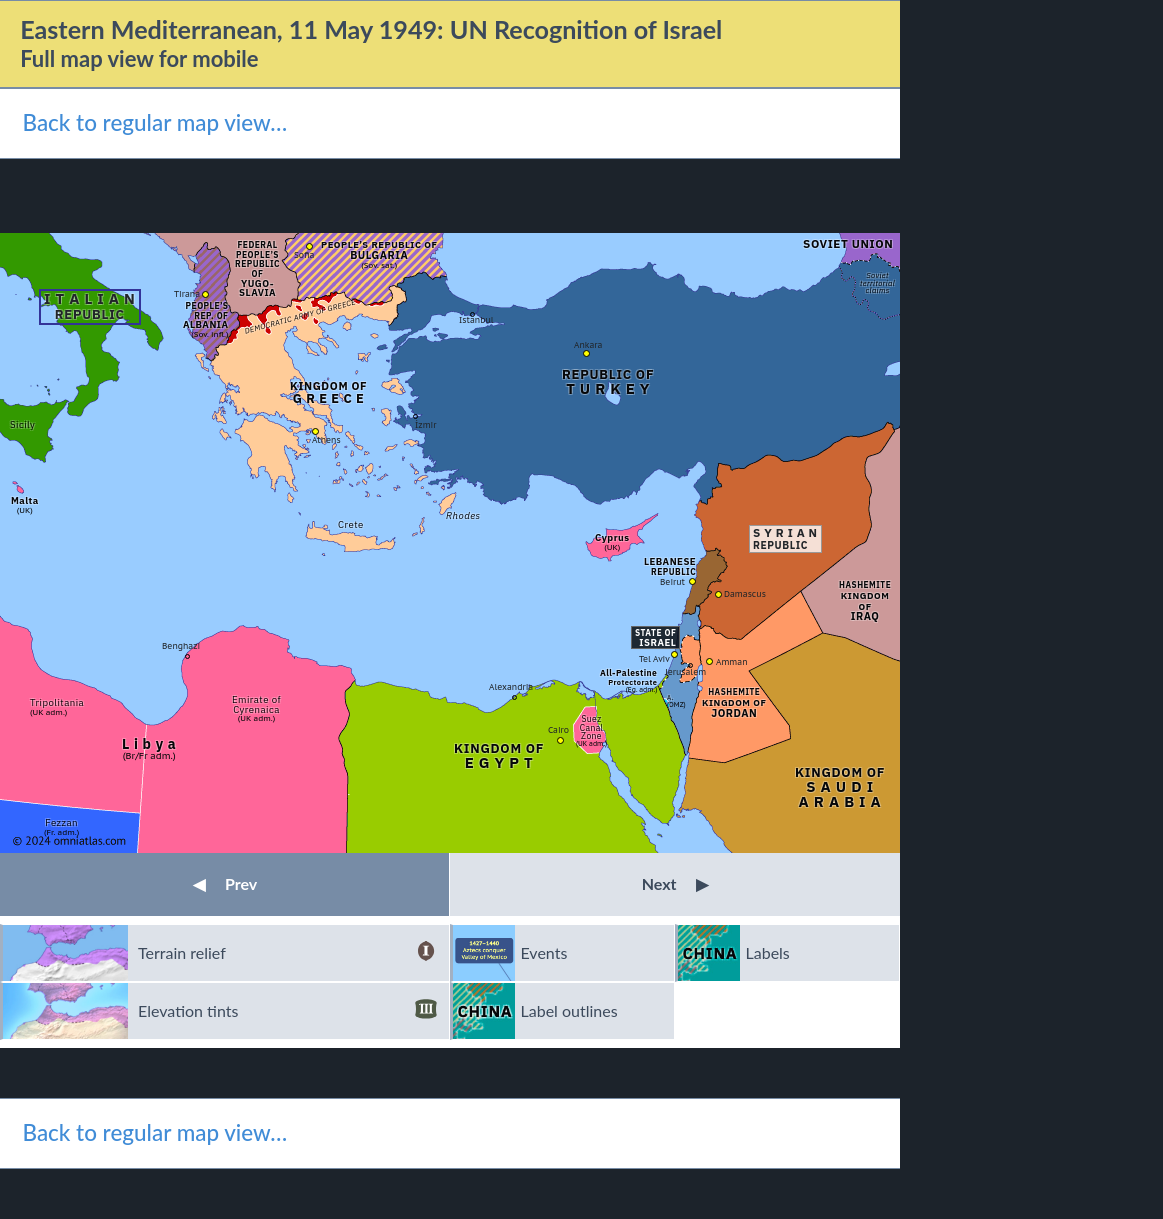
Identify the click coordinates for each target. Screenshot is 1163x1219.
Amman (732, 661)
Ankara (588, 344)
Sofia (304, 254)
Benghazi (181, 645)
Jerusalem (685, 671)
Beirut (672, 581)
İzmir (425, 424)
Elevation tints (287, 1011)
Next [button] (675, 883)
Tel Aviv (654, 658)
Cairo (558, 729)
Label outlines (569, 1010)
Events (544, 952)
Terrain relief (287, 953)
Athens (326, 439)
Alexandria (511, 686)
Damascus (745, 593)
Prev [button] (225, 883)
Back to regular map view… (154, 122)
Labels (768, 952)
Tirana (187, 293)
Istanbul (476, 319)
